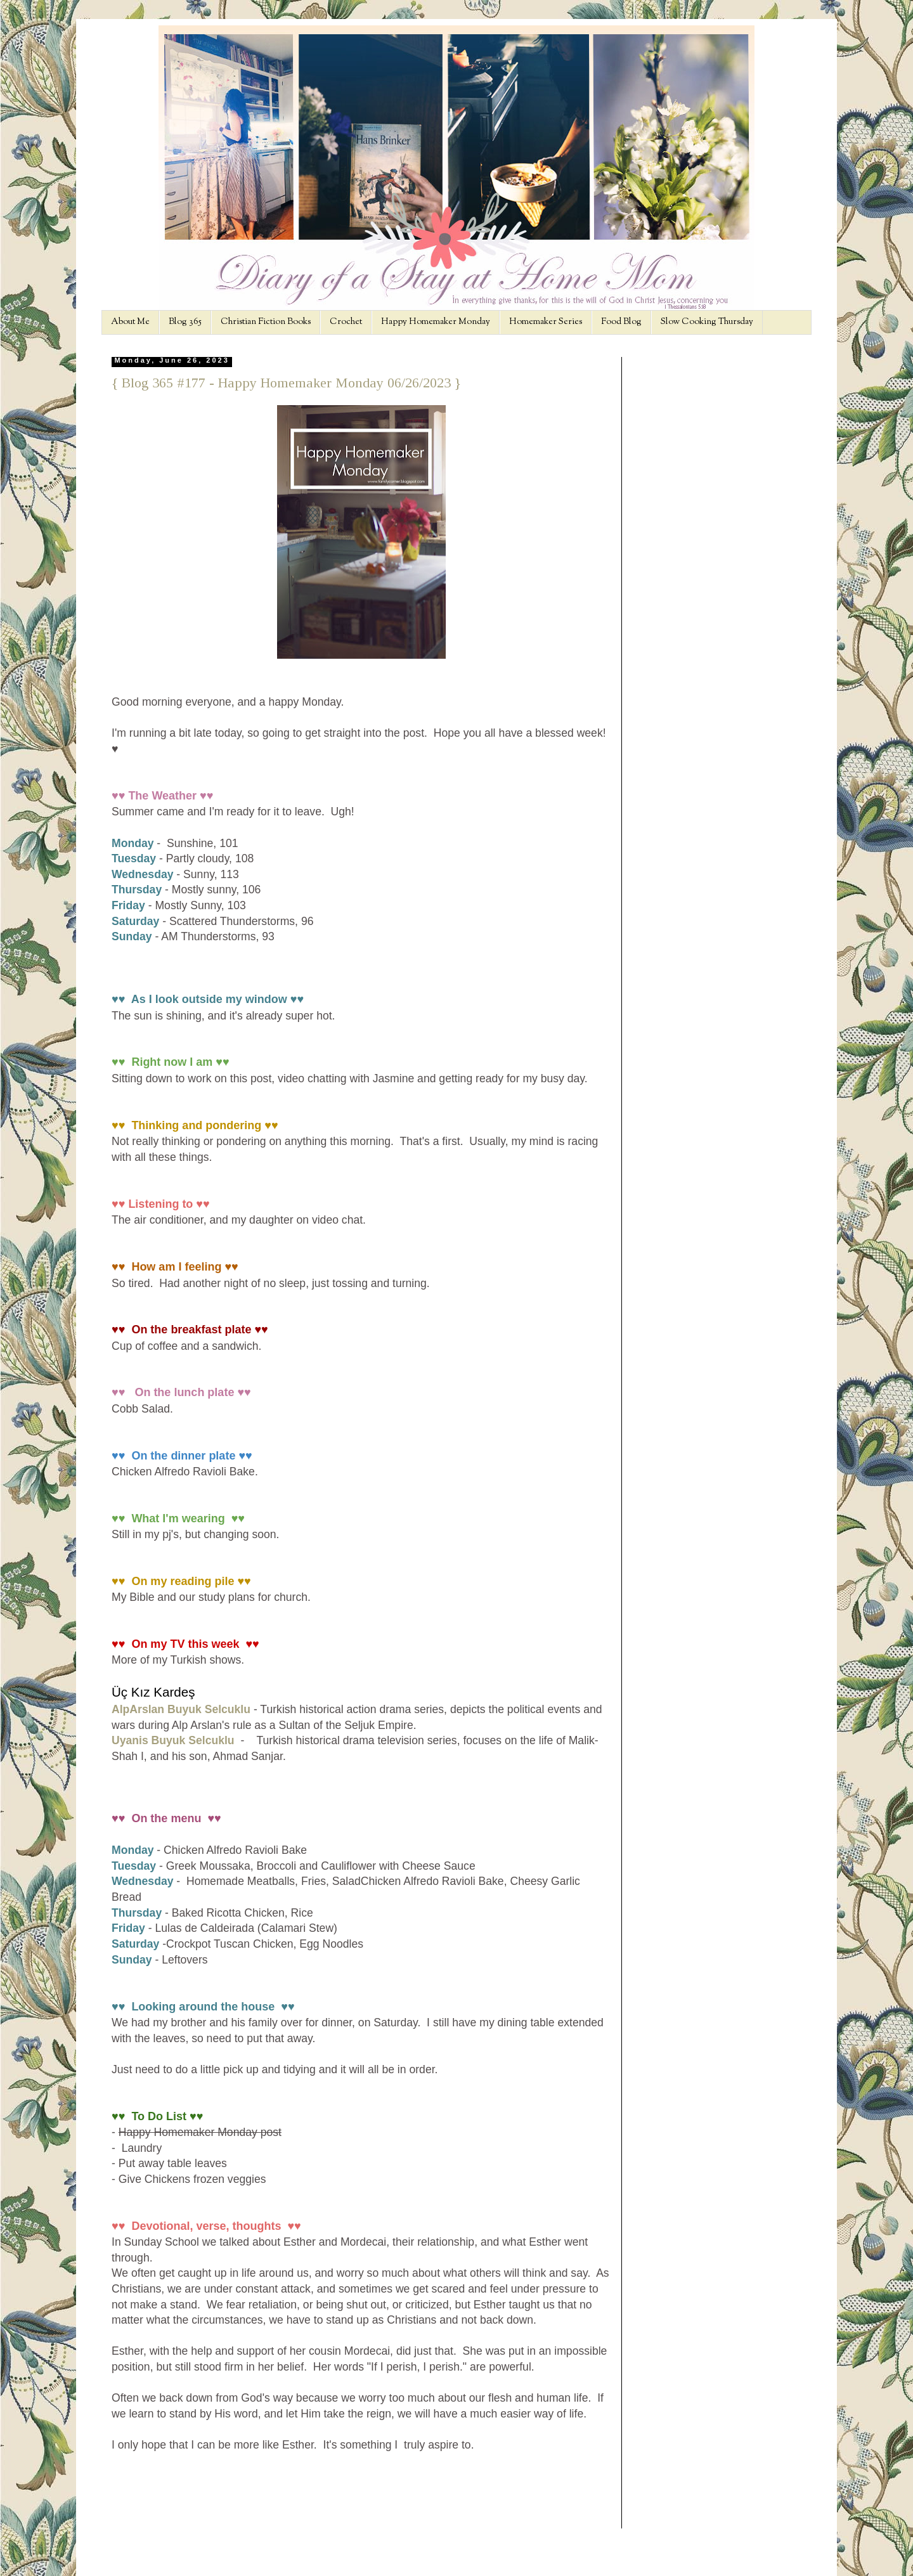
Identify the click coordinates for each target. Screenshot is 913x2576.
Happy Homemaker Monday (435, 322)
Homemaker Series (545, 322)
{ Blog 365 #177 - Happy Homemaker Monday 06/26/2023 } (286, 383)
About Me (130, 322)
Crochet (346, 322)
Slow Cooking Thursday (707, 322)
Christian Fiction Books (266, 322)
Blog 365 (185, 322)
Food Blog (621, 322)
